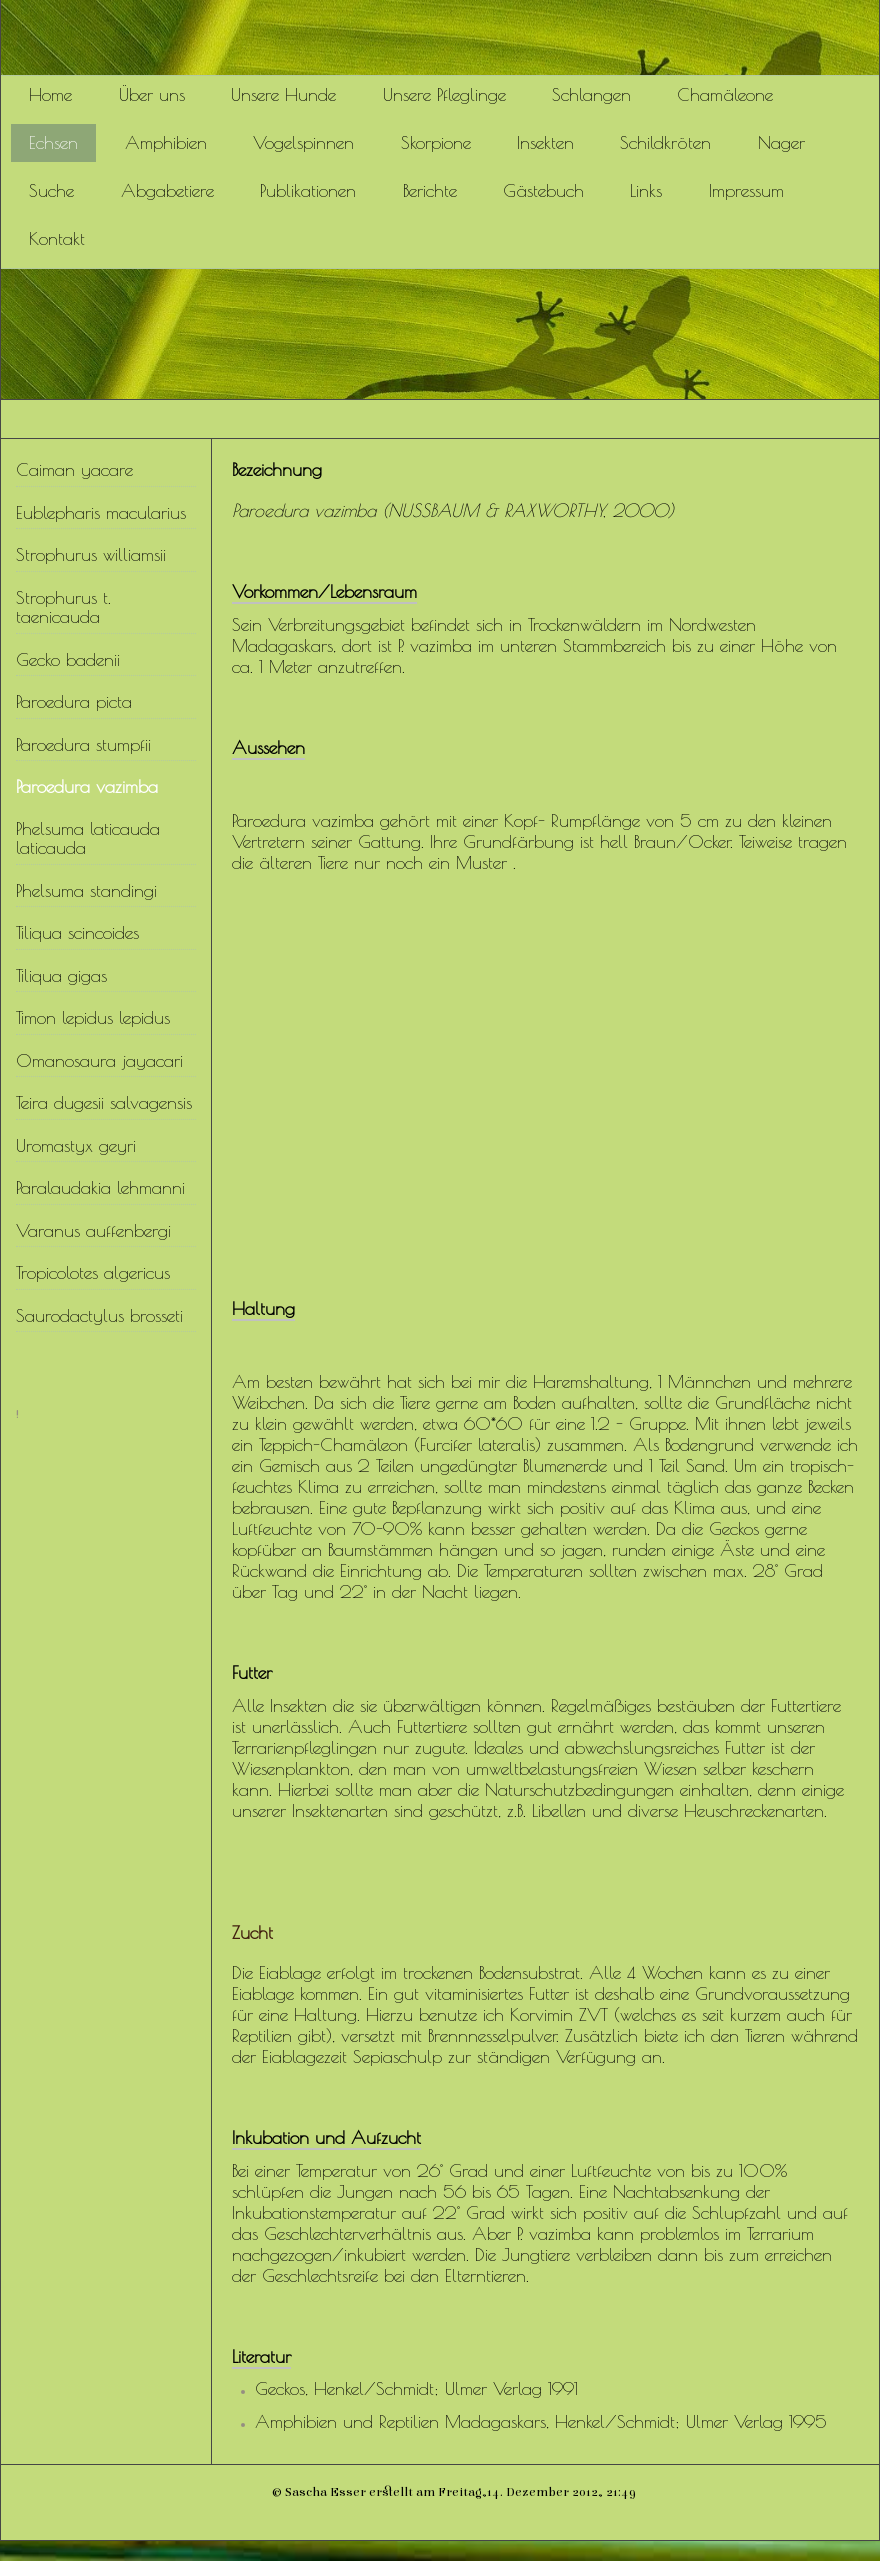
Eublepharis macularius (101, 512)
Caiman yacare (74, 469)
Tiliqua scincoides (77, 932)
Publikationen (308, 190)
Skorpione (436, 142)
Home (50, 94)
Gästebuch (543, 190)
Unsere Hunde (283, 94)
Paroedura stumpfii (83, 744)
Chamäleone (725, 94)
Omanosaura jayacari (99, 1060)
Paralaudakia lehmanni (100, 1187)
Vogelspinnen (303, 142)
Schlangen (591, 94)
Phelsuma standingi (86, 890)
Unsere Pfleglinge (444, 94)
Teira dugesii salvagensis (104, 1102)
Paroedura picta (74, 701)
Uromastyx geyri (76, 1145)
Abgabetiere (167, 190)
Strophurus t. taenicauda (63, 607)
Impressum (746, 190)
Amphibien (166, 142)
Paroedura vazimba (87, 786)
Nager (781, 142)
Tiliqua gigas (61, 975)
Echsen (53, 142)
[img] (440, 37)
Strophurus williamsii (91, 554)
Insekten (545, 142)
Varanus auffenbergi (93, 1230)
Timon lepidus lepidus (93, 1017)
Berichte (430, 190)
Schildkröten (665, 142)
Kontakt (57, 238)
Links (646, 190)
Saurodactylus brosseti (99, 1315)
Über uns (152, 94)
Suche (51, 190)
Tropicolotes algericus (93, 1272)
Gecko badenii (68, 659)
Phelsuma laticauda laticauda (88, 838)
